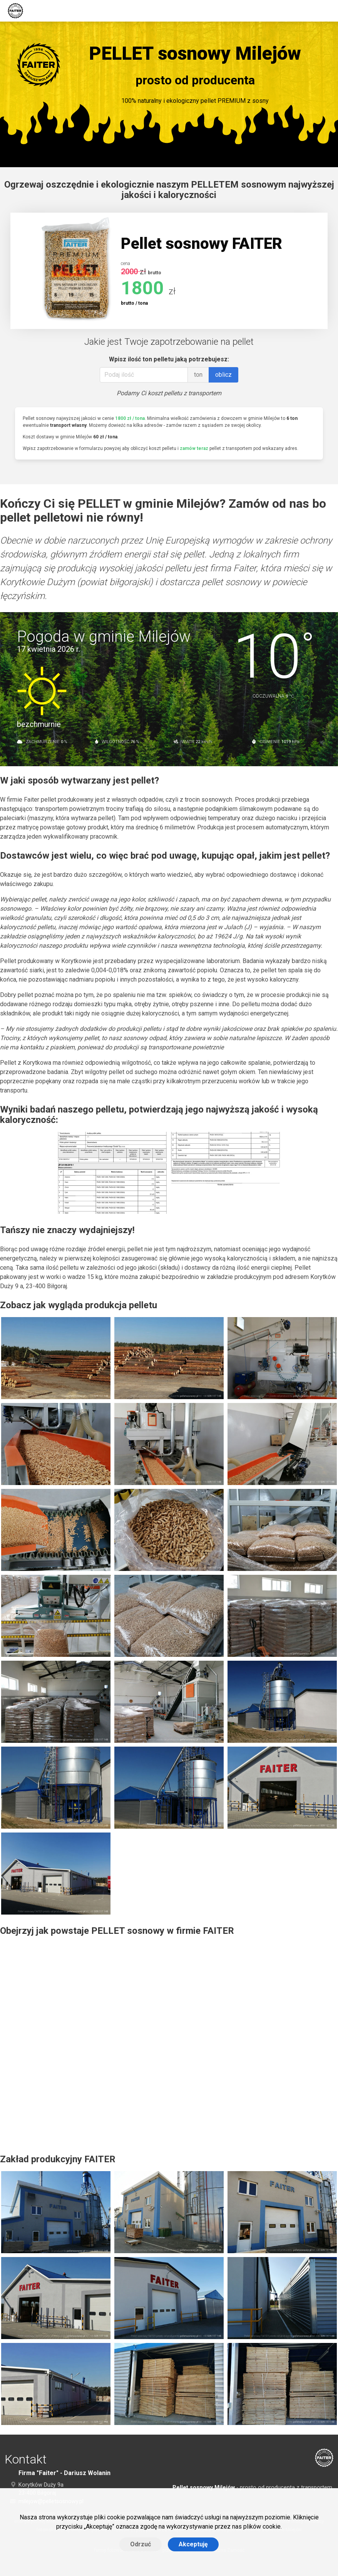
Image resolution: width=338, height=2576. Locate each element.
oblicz (223, 374)
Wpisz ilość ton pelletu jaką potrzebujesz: (169, 359)
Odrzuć (140, 2544)
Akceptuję (193, 2544)
